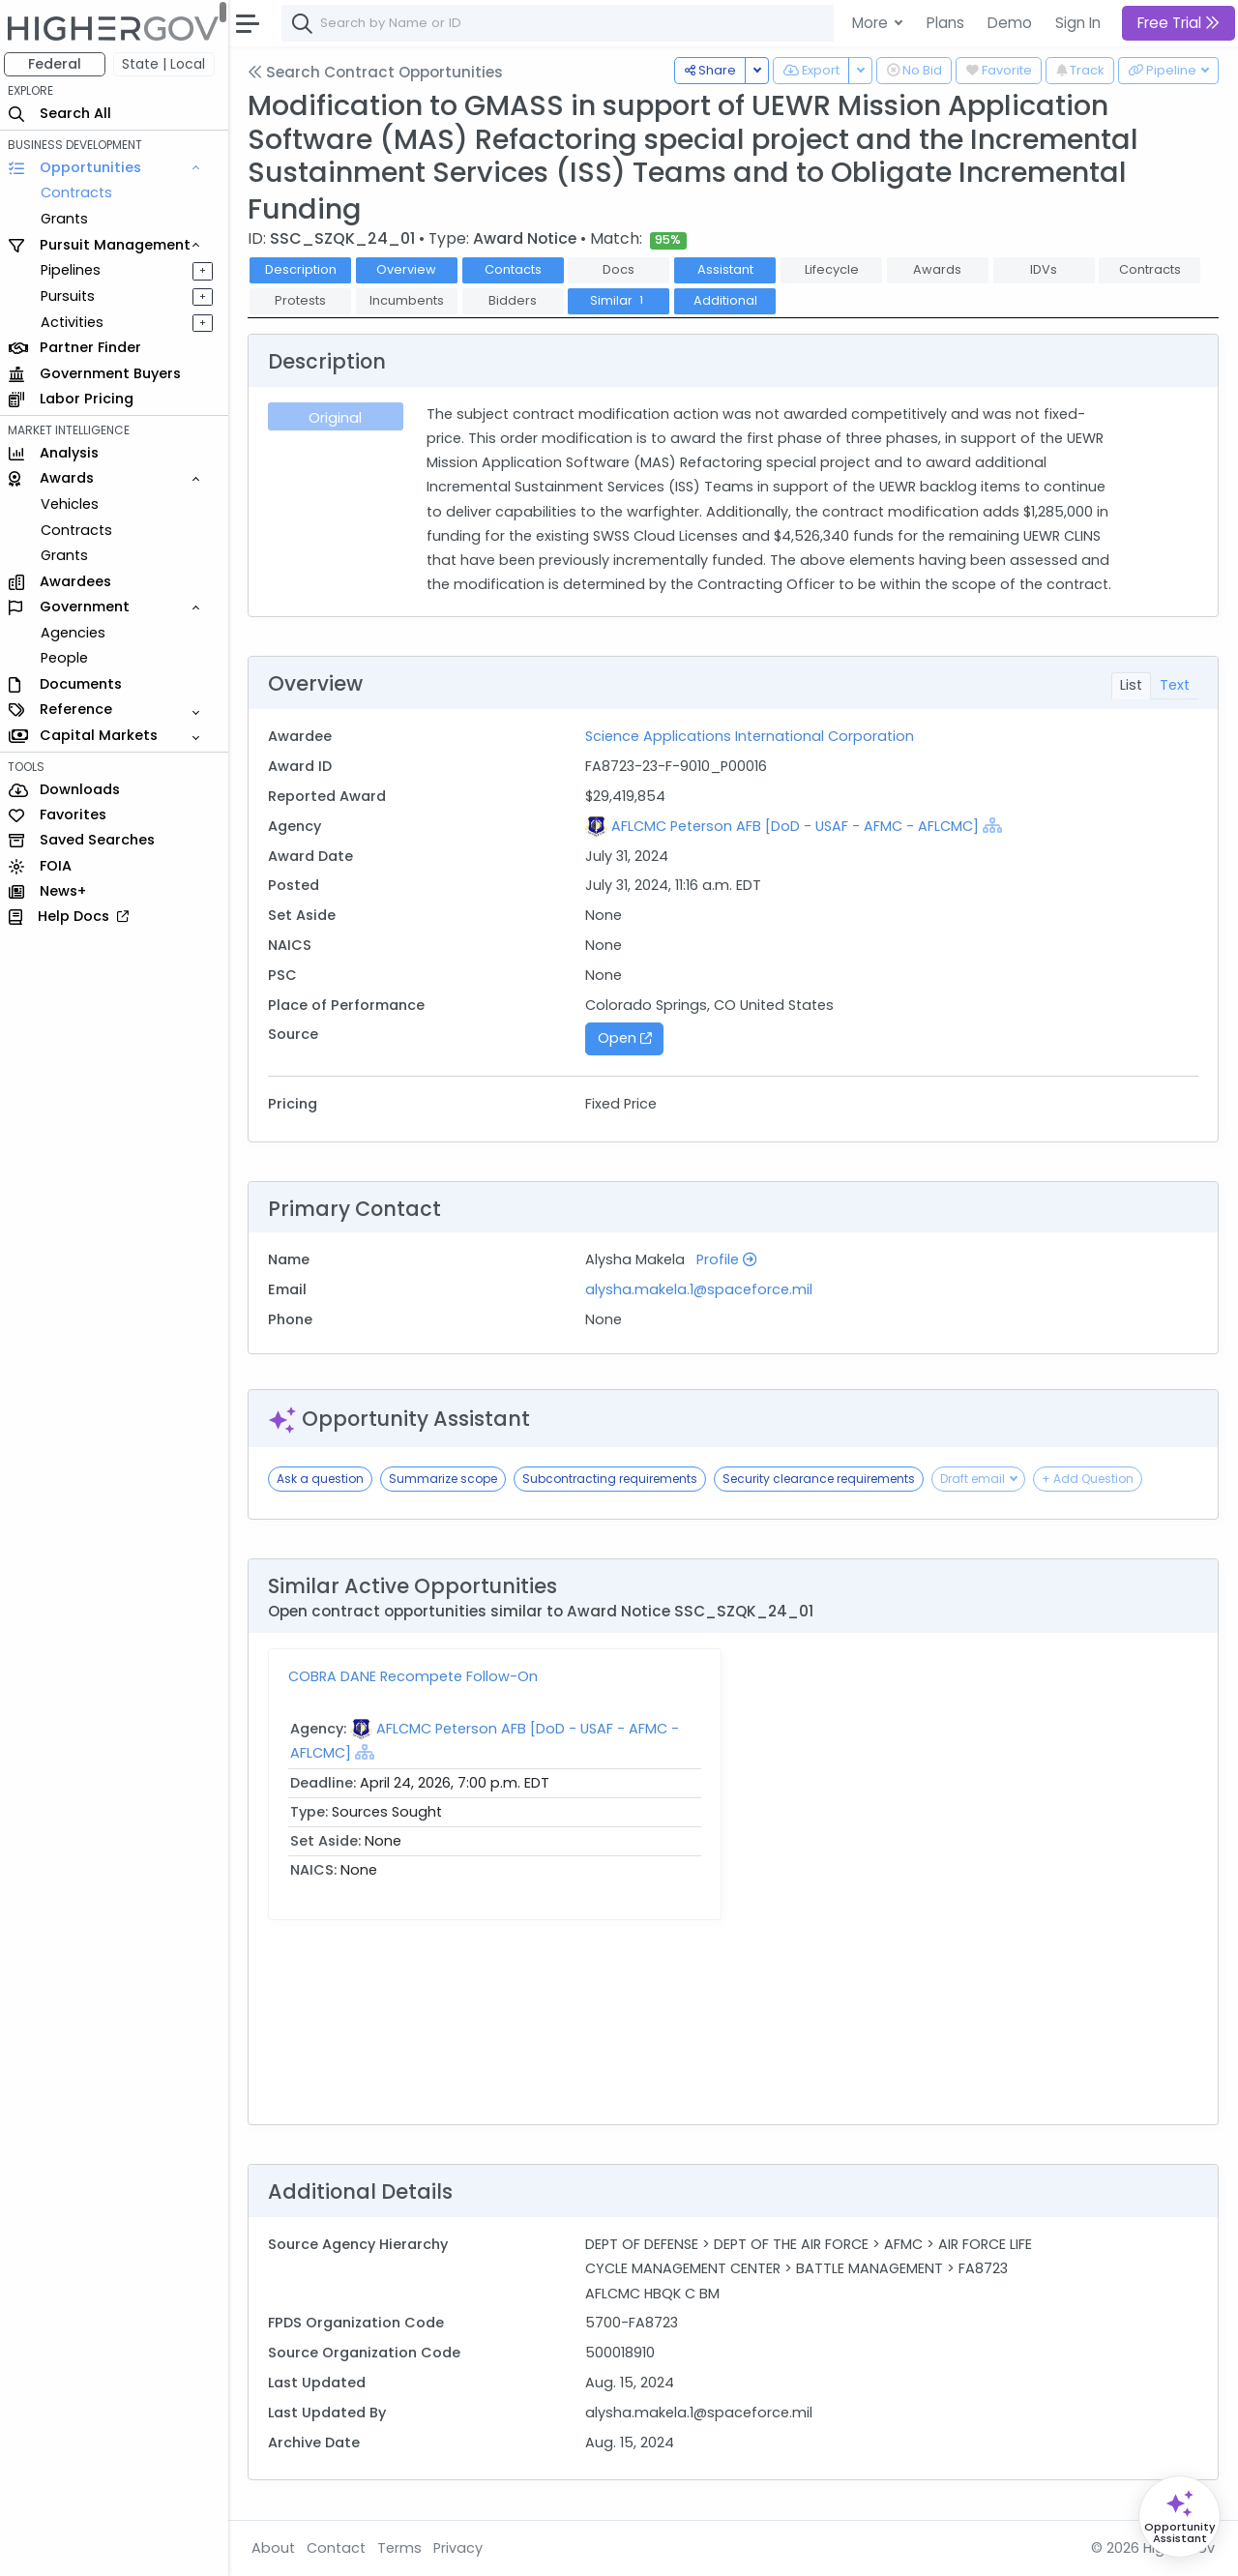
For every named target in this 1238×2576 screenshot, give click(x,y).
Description (304, 269)
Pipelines (74, 270)
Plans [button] (945, 23)
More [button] (872, 23)
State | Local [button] (168, 64)
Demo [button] (1009, 23)
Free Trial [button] (1178, 23)
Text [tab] (1175, 685)
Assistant (729, 269)
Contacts (516, 269)
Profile (729, 1259)
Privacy (461, 2548)
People (68, 657)
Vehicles (73, 504)
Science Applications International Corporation (752, 736)
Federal (58, 64)
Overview (411, 269)
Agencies (76, 632)
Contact (339, 2548)
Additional (729, 300)
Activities (75, 322)
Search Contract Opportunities (379, 72)
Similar (623, 300)
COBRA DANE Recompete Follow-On (417, 1676)
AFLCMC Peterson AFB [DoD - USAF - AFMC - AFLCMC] (798, 826)
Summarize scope (447, 1478)
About (277, 2548)
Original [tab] (339, 418)
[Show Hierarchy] (995, 825)
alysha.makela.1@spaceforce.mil (701, 1289)
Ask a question (324, 1478)
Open (628, 1038)
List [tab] (1131, 685)
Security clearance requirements (822, 1478)
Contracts (80, 192)
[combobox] (575, 23)
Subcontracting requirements (613, 1478)
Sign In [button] (1078, 23)
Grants (68, 218)
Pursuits (71, 296)
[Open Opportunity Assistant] (1179, 2516)
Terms (403, 2548)
